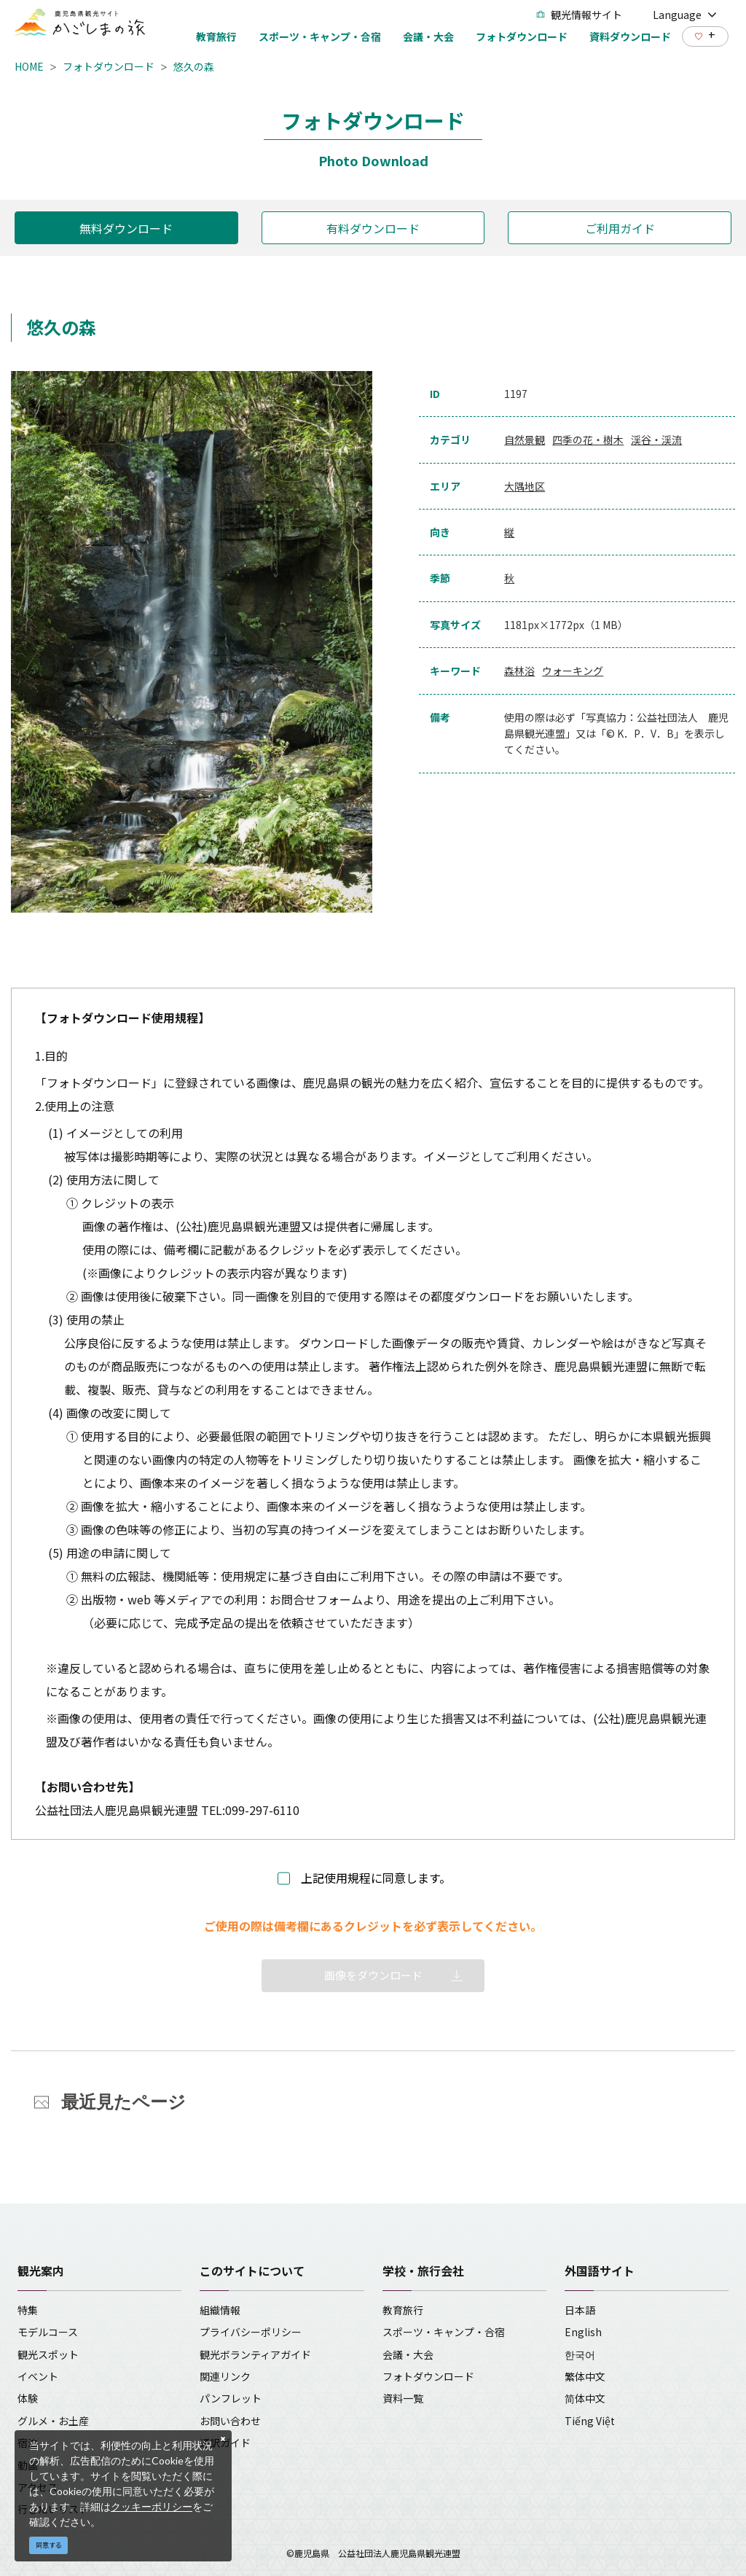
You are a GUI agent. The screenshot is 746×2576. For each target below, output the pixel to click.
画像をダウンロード (373, 1975)
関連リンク (225, 2376)
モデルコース (47, 2332)
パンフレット (231, 2398)
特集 (27, 2310)
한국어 (580, 2354)
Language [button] (685, 14)
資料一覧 (402, 2398)
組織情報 (220, 2310)
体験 (27, 2398)
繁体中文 (585, 2376)
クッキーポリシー (151, 2506)
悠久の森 (193, 66)
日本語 (580, 2310)
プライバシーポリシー (251, 2332)
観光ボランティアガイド (255, 2354)
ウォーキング (572, 670)
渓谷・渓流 (656, 439)
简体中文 (585, 2398)
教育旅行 (402, 2310)
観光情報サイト (579, 14)
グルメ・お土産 (53, 2420)
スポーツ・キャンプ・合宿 (443, 2332)
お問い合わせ (230, 2420)
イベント (37, 2376)
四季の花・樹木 (588, 439)
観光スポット (48, 2354)
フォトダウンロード (108, 66)
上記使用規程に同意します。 (376, 1877)
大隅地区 (524, 486)
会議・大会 (407, 2354)
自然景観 (524, 439)
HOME (29, 66)
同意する (49, 2545)
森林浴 (519, 670)
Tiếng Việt (590, 2420)
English (583, 2332)
